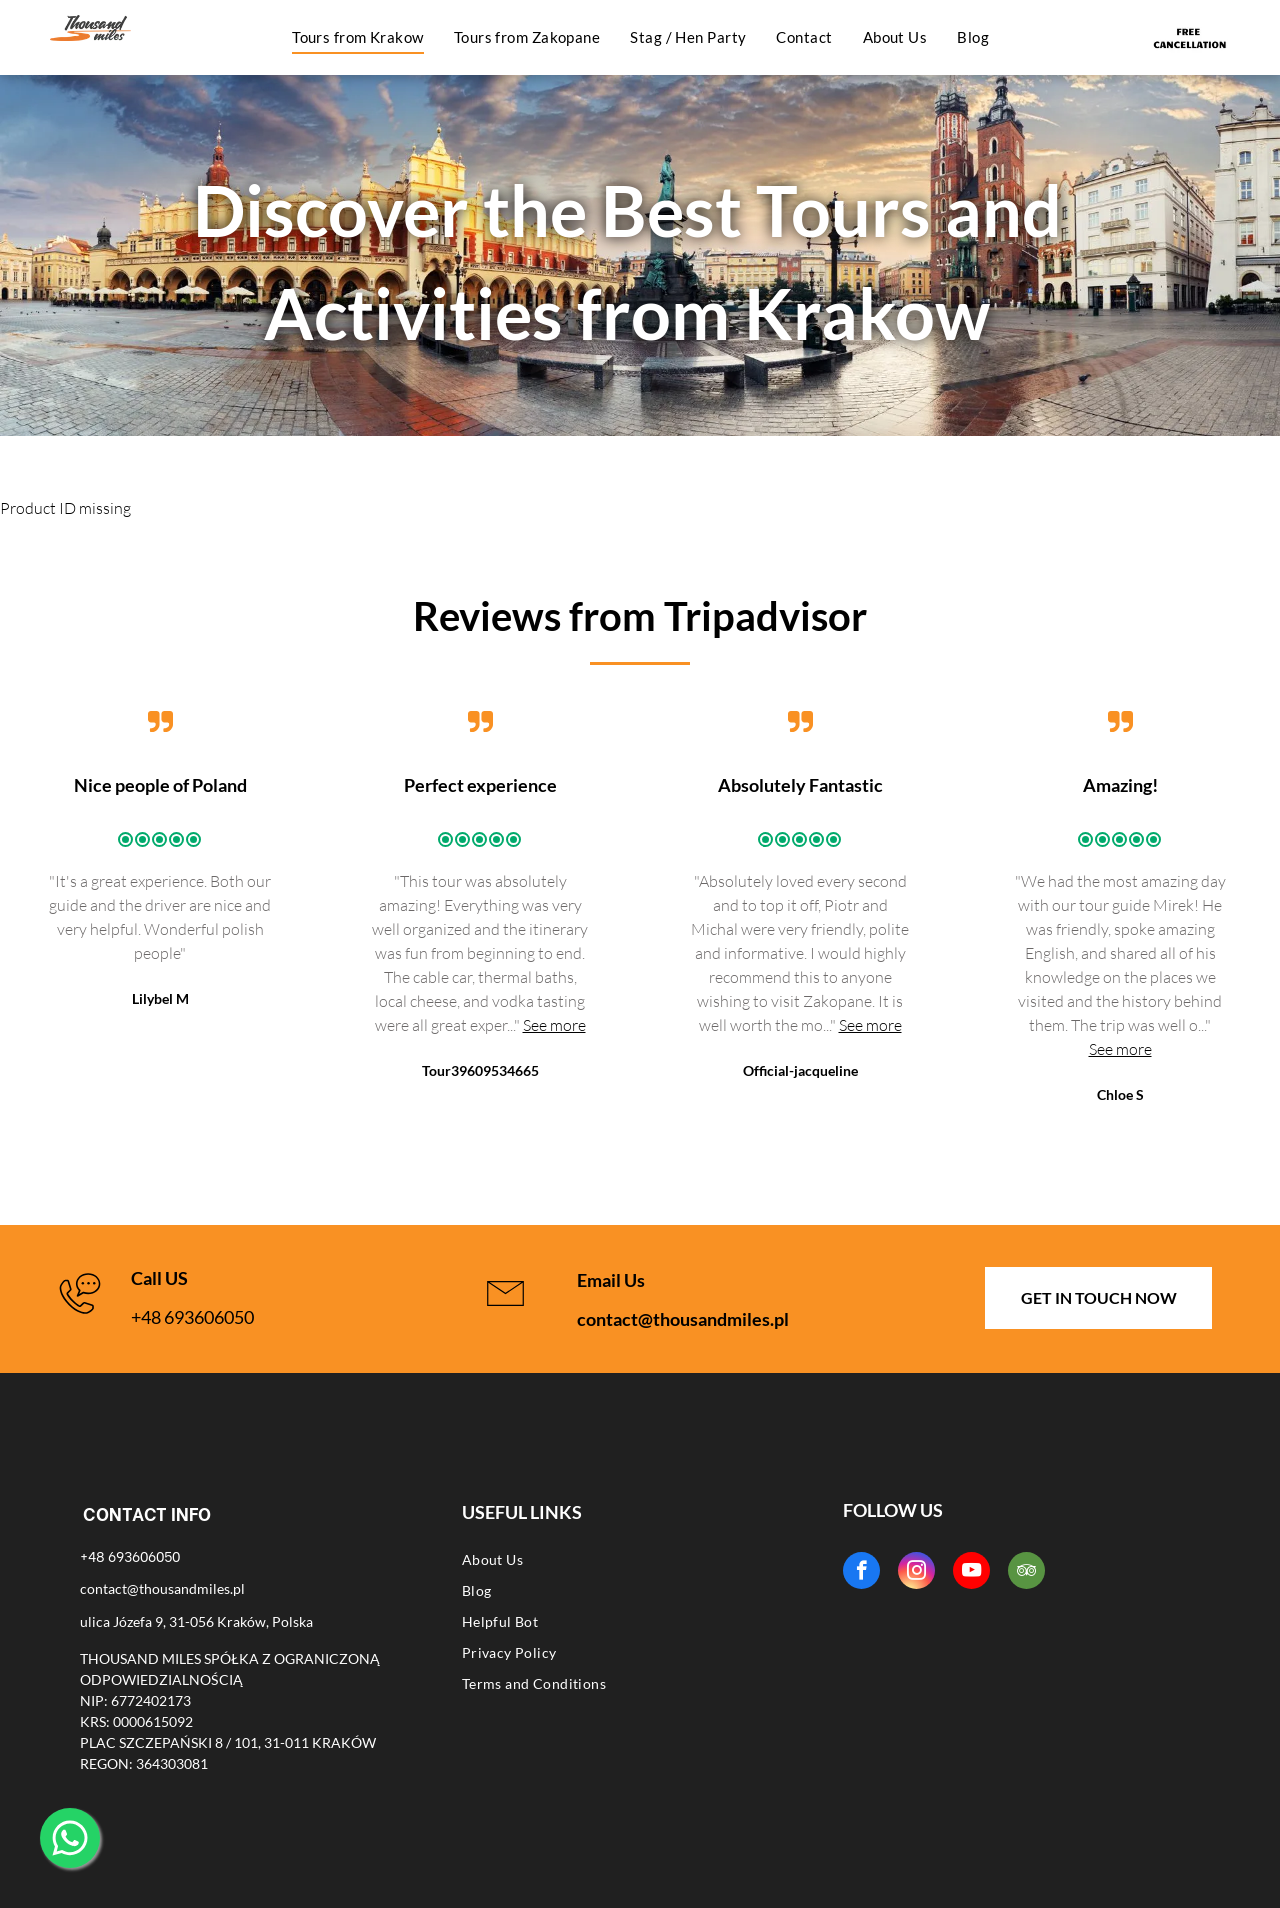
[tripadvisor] (1026, 1573)
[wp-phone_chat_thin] (80, 1316)
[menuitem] (358, 37)
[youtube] (971, 1573)
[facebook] (861, 1573)
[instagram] (916, 1573)
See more (554, 1025)
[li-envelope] (505, 1316)
